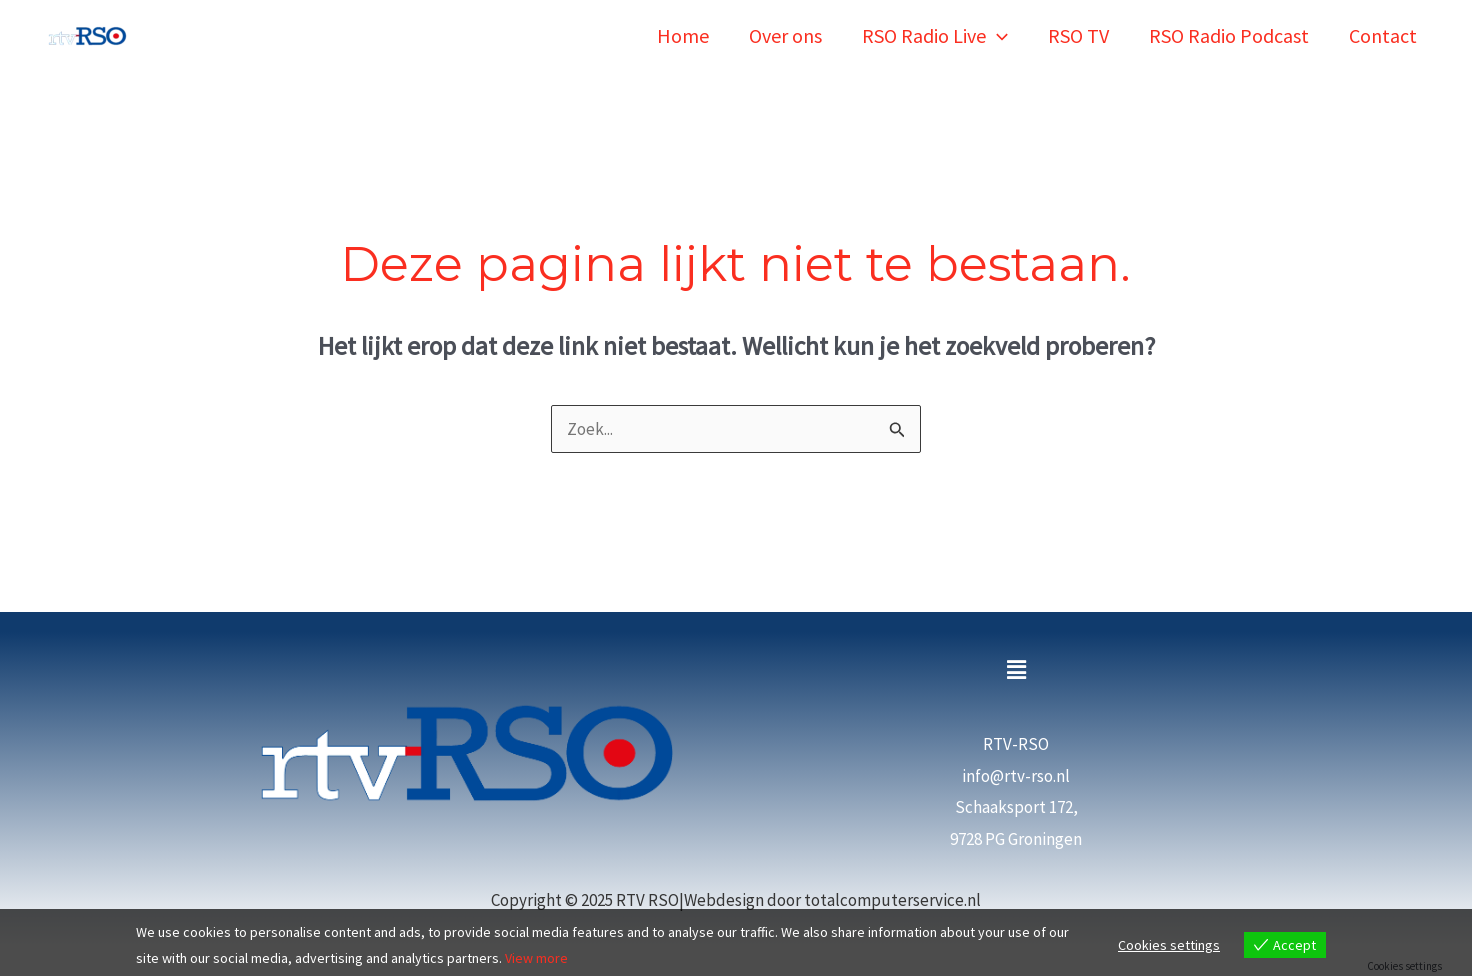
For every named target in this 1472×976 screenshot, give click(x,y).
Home (683, 35)
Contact (1383, 35)
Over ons (785, 35)
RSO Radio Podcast (1229, 35)
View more (536, 958)
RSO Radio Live (935, 35)
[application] (997, 35)
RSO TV (1078, 35)
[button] (1016, 670)
